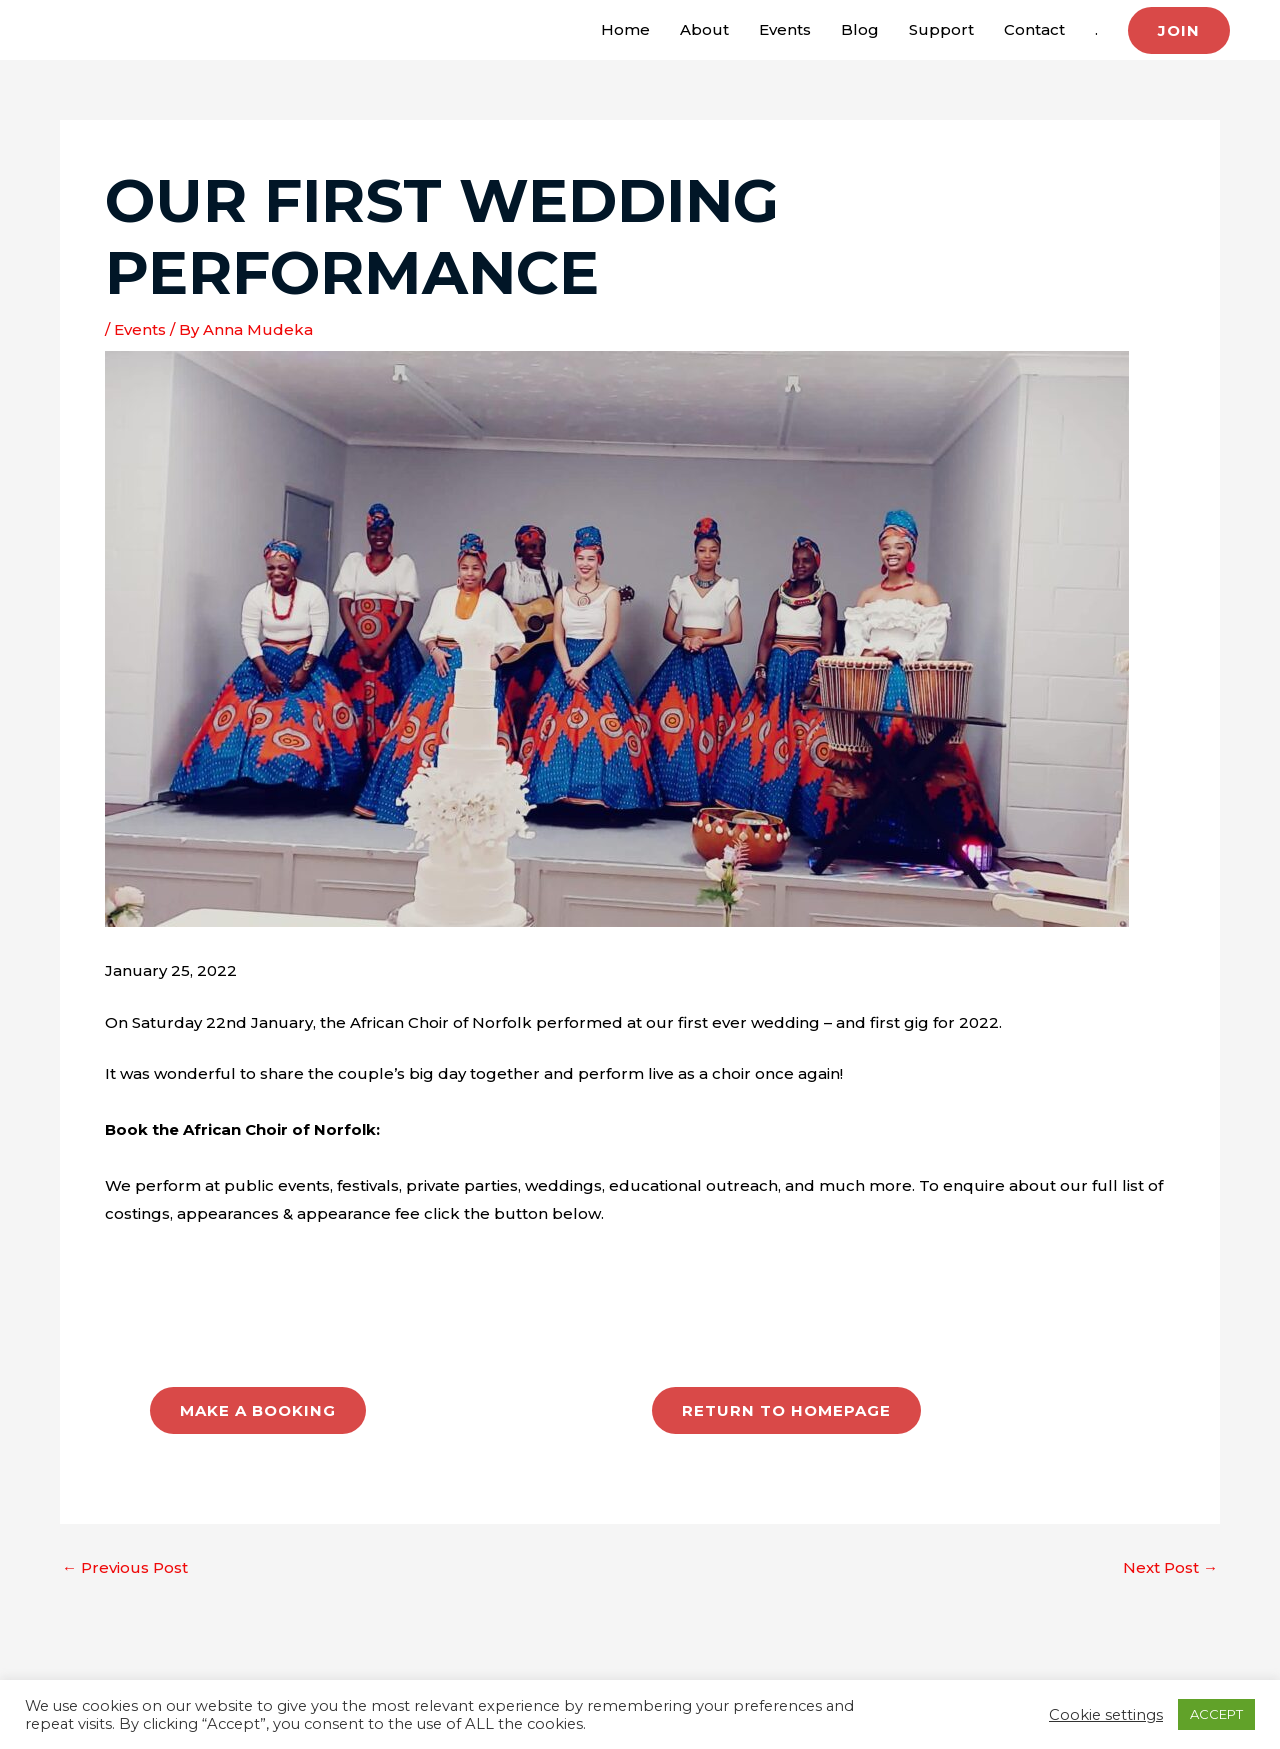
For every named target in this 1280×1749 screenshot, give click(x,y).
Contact (1034, 29)
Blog (860, 29)
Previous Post (125, 1567)
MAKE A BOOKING (258, 1410)
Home (625, 29)
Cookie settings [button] (1106, 1715)
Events (785, 29)
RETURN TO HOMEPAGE (786, 1410)
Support (941, 29)
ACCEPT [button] (1216, 1714)
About (704, 29)
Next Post (1170, 1567)
